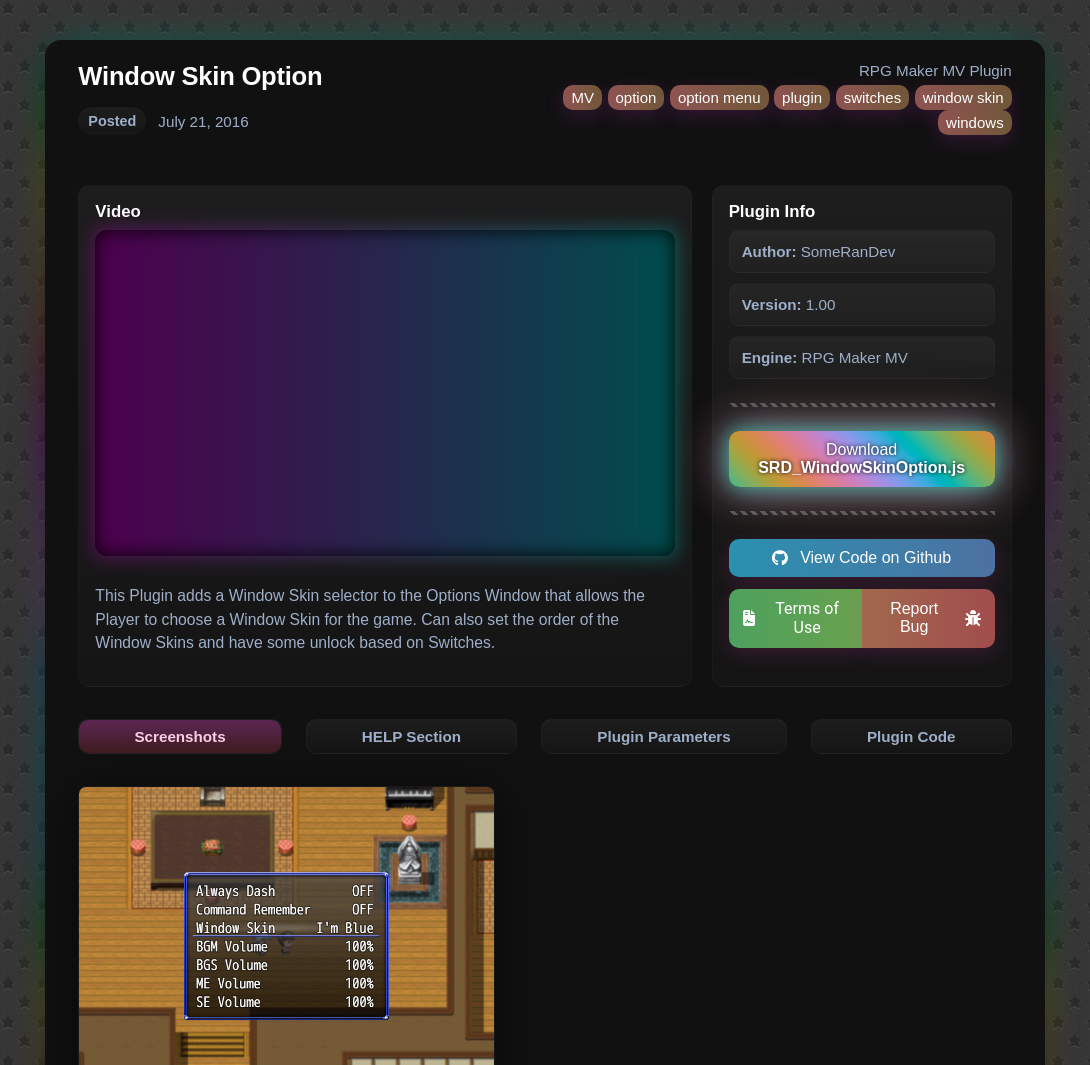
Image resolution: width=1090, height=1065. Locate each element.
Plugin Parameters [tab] (663, 736)
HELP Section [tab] (411, 736)
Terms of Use (791, 618)
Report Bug (935, 617)
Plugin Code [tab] (911, 736)
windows (975, 122)
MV (582, 97)
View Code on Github (861, 557)
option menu (719, 97)
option (636, 97)
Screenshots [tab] (179, 736)
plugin (802, 97)
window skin (963, 97)
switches (873, 97)
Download (861, 458)
